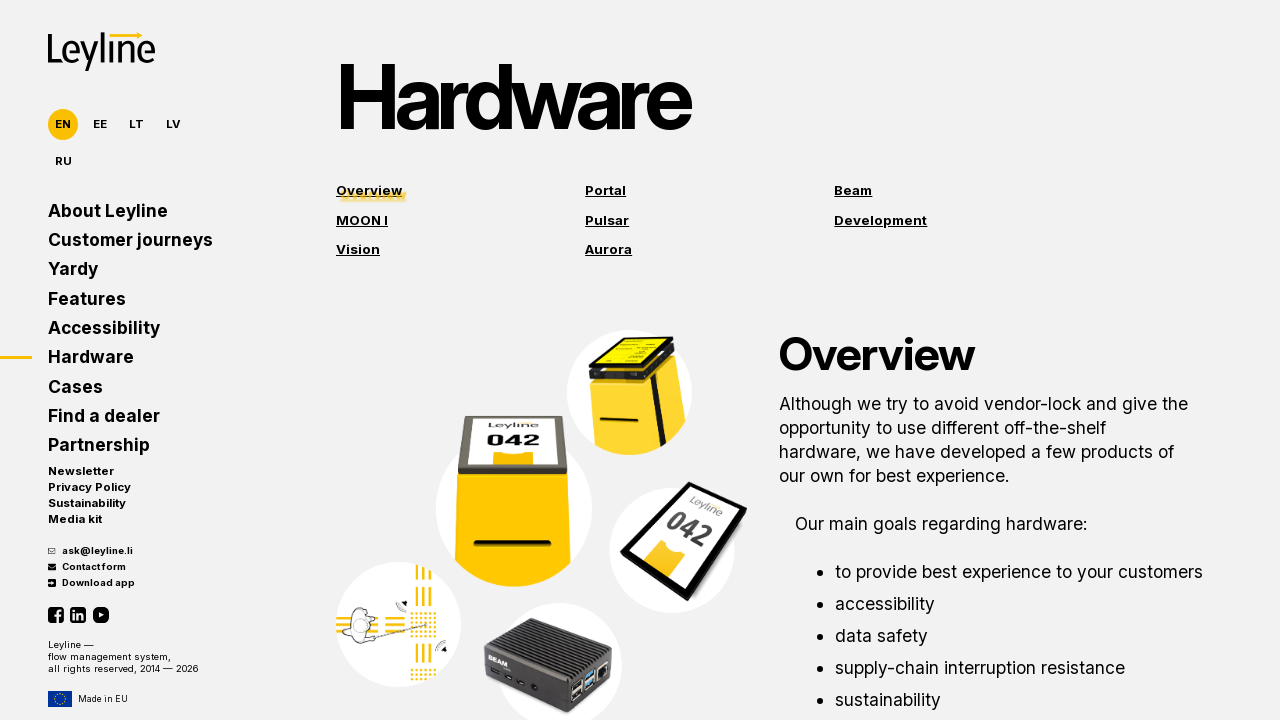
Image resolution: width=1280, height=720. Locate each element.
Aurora (608, 249)
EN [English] (63, 124)
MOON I (362, 220)
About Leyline (108, 210)
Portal (605, 190)
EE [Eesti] (100, 124)
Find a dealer (104, 415)
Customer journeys (130, 239)
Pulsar (607, 220)
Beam (853, 190)
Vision (358, 249)
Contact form (87, 566)
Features (87, 298)
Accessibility (104, 327)
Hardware (91, 356)
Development (880, 220)
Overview (369, 190)
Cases (75, 386)
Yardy (73, 268)
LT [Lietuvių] (136, 124)
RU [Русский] (63, 161)
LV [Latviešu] (173, 124)
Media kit (75, 519)
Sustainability (87, 503)
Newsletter (81, 471)
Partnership (99, 444)
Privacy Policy (89, 487)
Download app (91, 582)
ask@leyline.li (90, 550)
